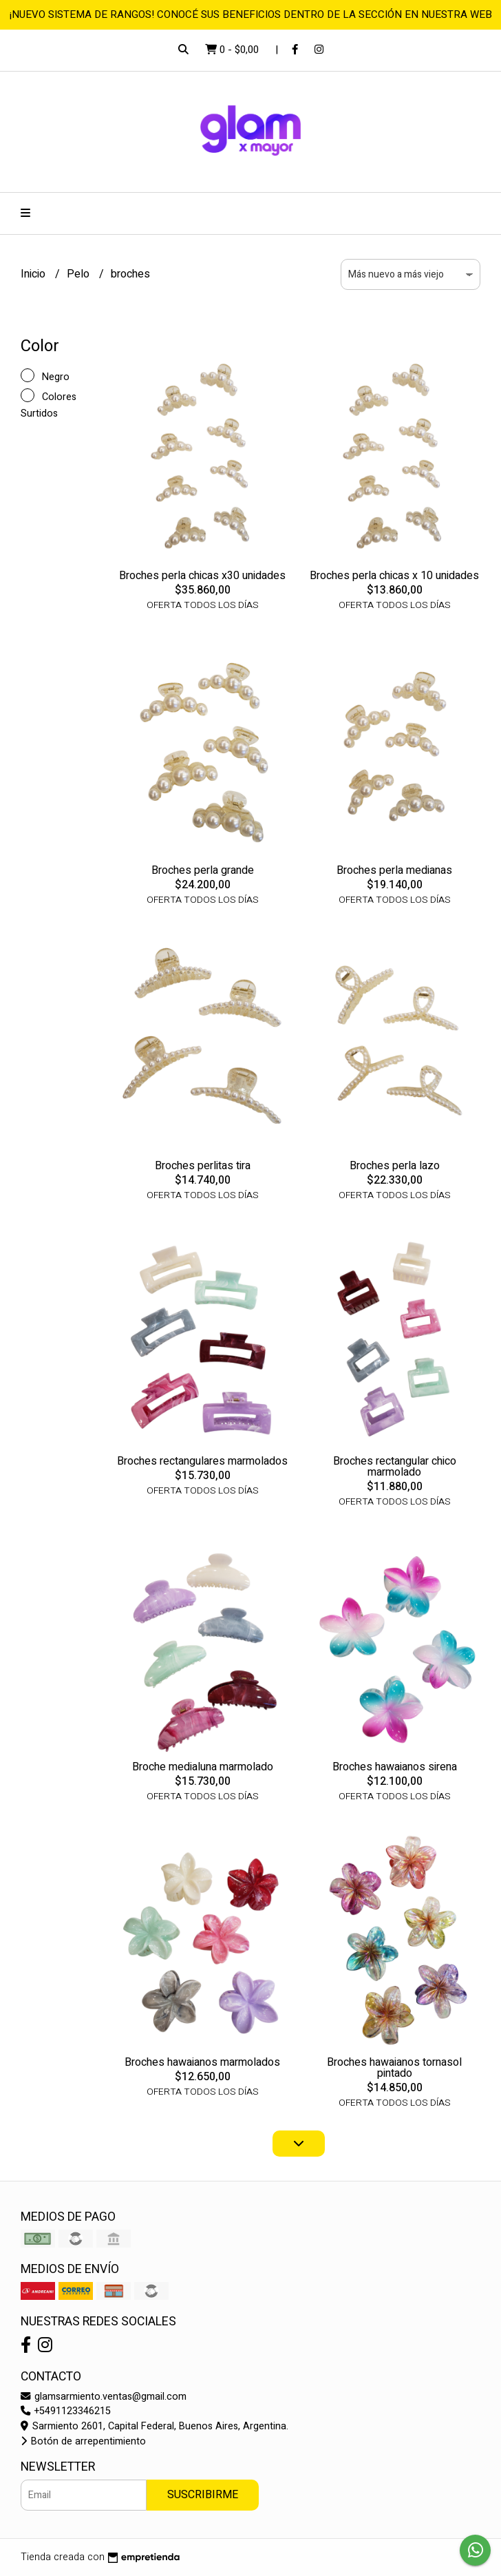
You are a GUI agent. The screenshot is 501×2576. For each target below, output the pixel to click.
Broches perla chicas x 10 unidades (394, 575)
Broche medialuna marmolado (202, 1767)
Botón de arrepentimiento (83, 2441)
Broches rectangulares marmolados (202, 1461)
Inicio (34, 274)
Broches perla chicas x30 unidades (202, 575)
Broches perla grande (202, 870)
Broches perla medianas (394, 870)
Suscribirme (202, 2494)
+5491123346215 (66, 2411)
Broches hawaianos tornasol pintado (394, 2068)
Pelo (79, 274)
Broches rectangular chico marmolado (394, 1466)
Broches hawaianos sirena (394, 1767)
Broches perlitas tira (202, 1166)
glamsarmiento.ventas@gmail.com (103, 2396)
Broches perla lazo (395, 1166)
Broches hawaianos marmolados (202, 2062)
